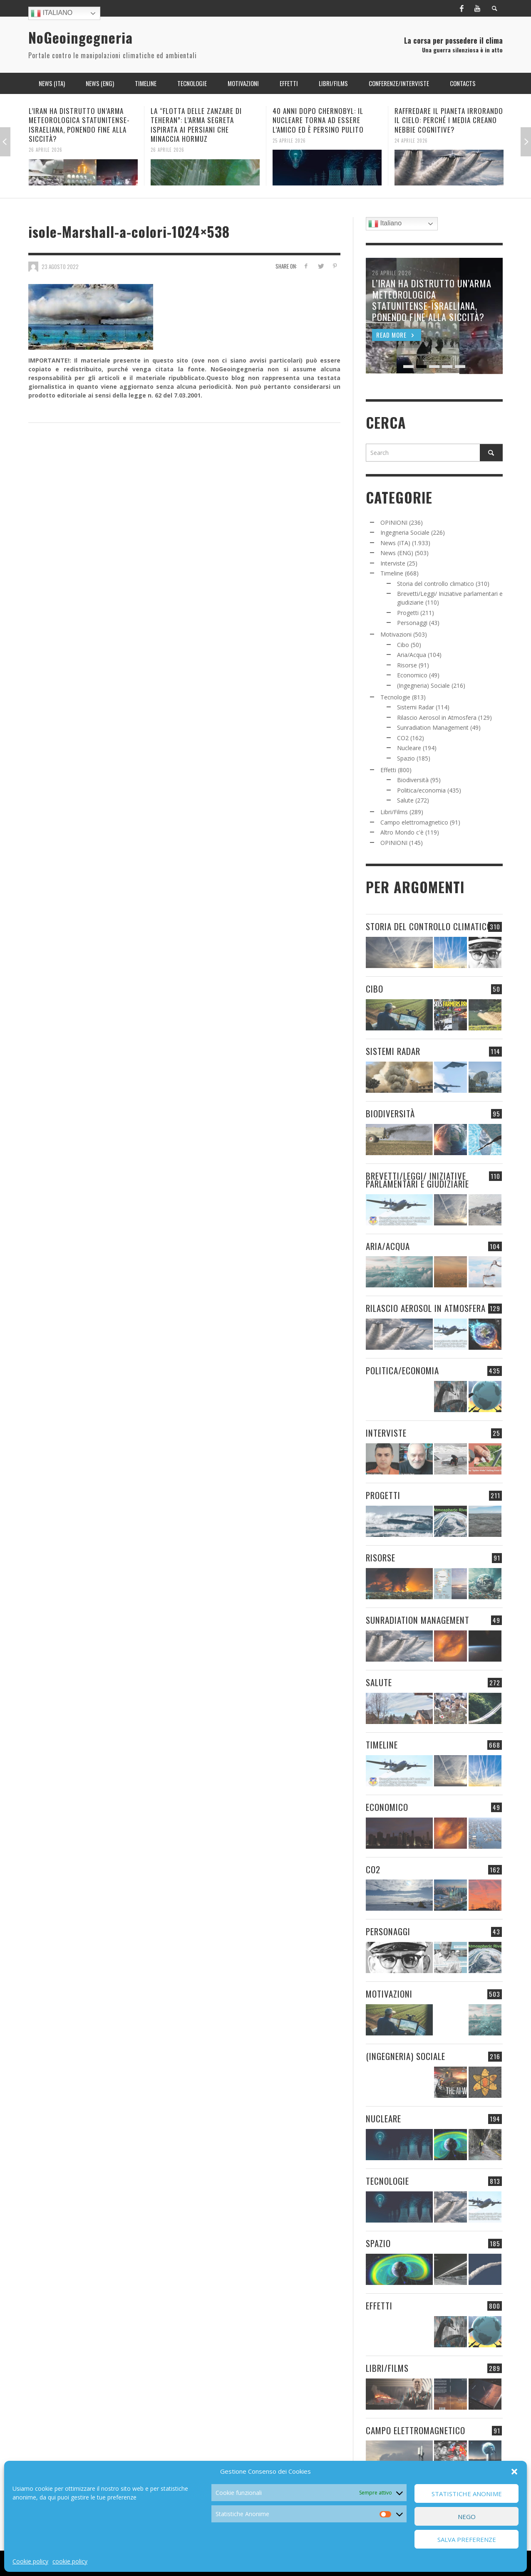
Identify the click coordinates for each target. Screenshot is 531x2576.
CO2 (403, 738)
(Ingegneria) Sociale (423, 685)
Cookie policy (30, 2561)
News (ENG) (396, 553)
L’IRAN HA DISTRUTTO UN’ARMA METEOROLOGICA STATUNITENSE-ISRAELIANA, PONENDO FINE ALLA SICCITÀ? (79, 124)
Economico (412, 675)
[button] (514, 2471)
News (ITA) (395, 543)
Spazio (406, 758)
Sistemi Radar (415, 707)
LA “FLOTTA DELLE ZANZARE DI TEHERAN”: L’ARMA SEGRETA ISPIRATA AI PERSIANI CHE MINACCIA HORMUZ (196, 124)
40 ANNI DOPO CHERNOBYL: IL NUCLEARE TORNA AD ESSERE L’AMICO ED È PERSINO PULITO (318, 120)
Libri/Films (394, 812)
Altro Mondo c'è (402, 832)
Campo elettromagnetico (414, 822)
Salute (405, 800)
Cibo (403, 645)
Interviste (392, 563)
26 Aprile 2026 (45, 149)
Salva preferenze (466, 2539)
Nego (467, 2516)
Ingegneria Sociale (404, 532)
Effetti (388, 770)
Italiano (51, 13)
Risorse (407, 665)
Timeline (391, 573)
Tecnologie (395, 697)
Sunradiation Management (433, 727)
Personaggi (412, 623)
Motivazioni (396, 634)
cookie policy (69, 2561)
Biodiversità (413, 780)
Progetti (408, 613)
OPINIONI (393, 522)
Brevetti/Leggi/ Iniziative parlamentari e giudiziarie (417, 1179)
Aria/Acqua (411, 655)
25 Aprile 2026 (289, 140)
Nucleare (409, 748)
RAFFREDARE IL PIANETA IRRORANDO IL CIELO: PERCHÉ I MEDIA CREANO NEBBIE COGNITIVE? (449, 120)
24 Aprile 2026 (411, 140)
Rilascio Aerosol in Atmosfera (436, 717)
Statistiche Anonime (467, 2494)
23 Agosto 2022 (60, 266)
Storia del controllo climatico (435, 584)
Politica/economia (421, 790)
